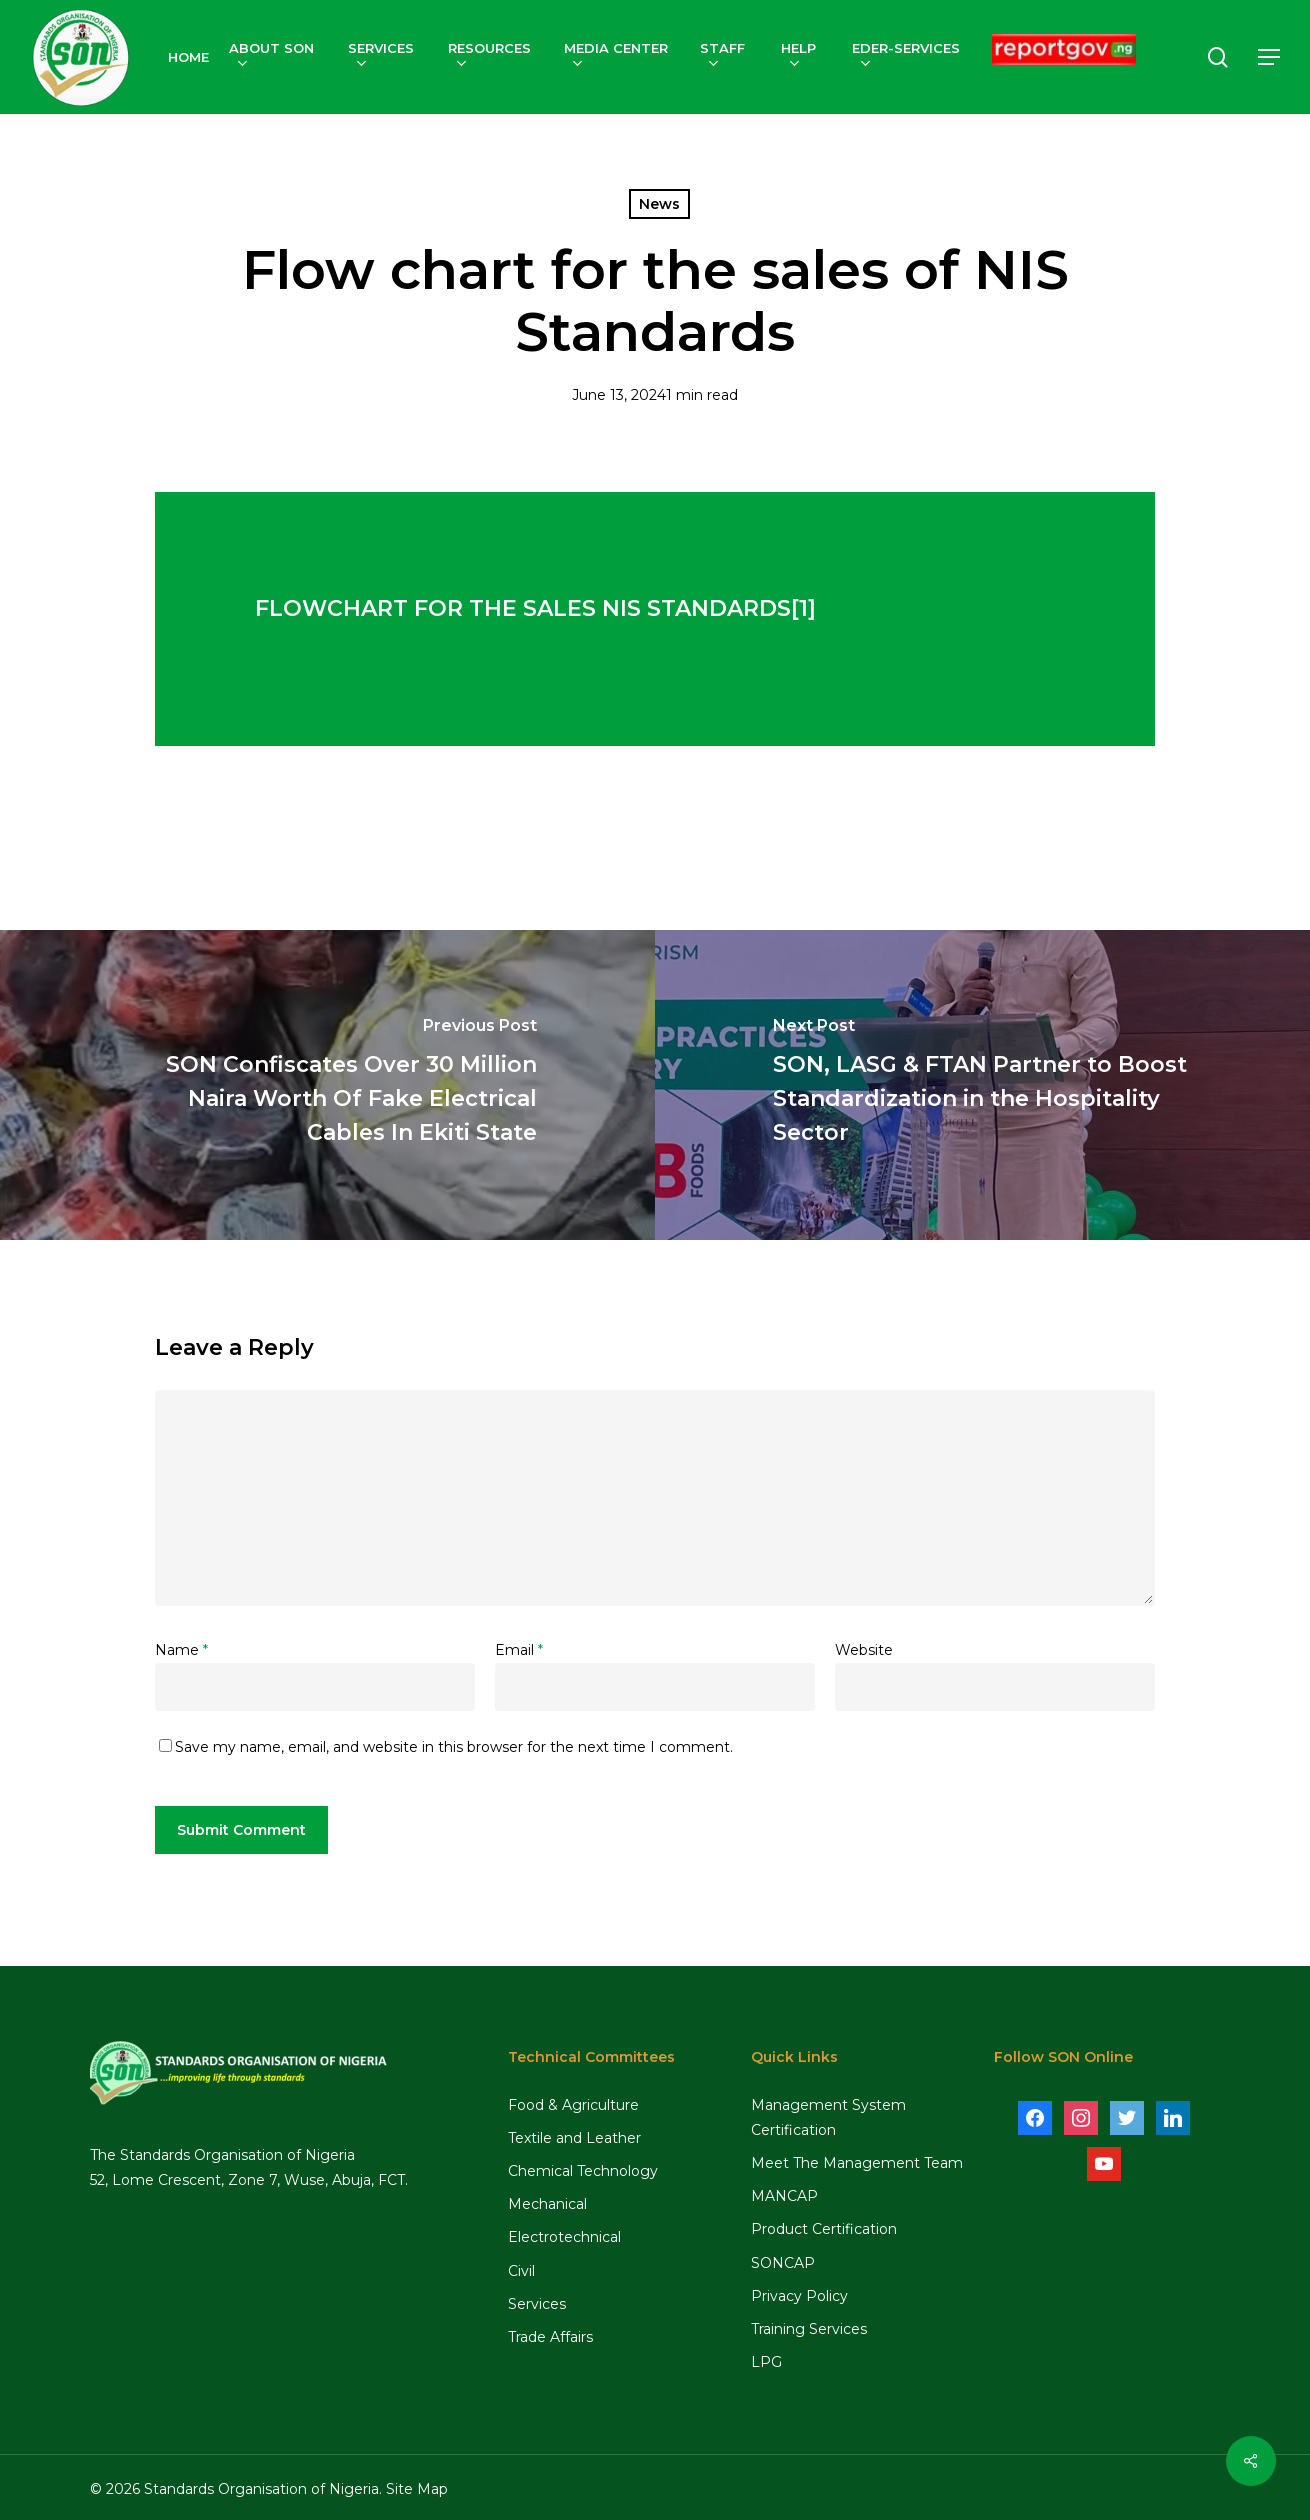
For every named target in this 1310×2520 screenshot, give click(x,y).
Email (519, 1650)
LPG (766, 2362)
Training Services (809, 2329)
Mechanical (547, 2204)
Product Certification (824, 2229)
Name (181, 1650)
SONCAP (783, 2263)
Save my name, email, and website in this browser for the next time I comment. (454, 1747)
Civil (521, 2271)
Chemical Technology (583, 2171)
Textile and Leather (574, 2138)
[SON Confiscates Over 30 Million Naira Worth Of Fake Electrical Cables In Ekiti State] (327, 1085)
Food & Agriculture (573, 2105)
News (659, 204)
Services (537, 2304)
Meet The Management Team (857, 2163)
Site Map (417, 2489)
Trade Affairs (550, 2337)
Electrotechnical (564, 2237)
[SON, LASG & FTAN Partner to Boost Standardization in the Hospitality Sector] (982, 1085)
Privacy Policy (799, 2296)
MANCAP (784, 2196)
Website (864, 1650)
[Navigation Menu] (1270, 57)
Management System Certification (828, 2117)
